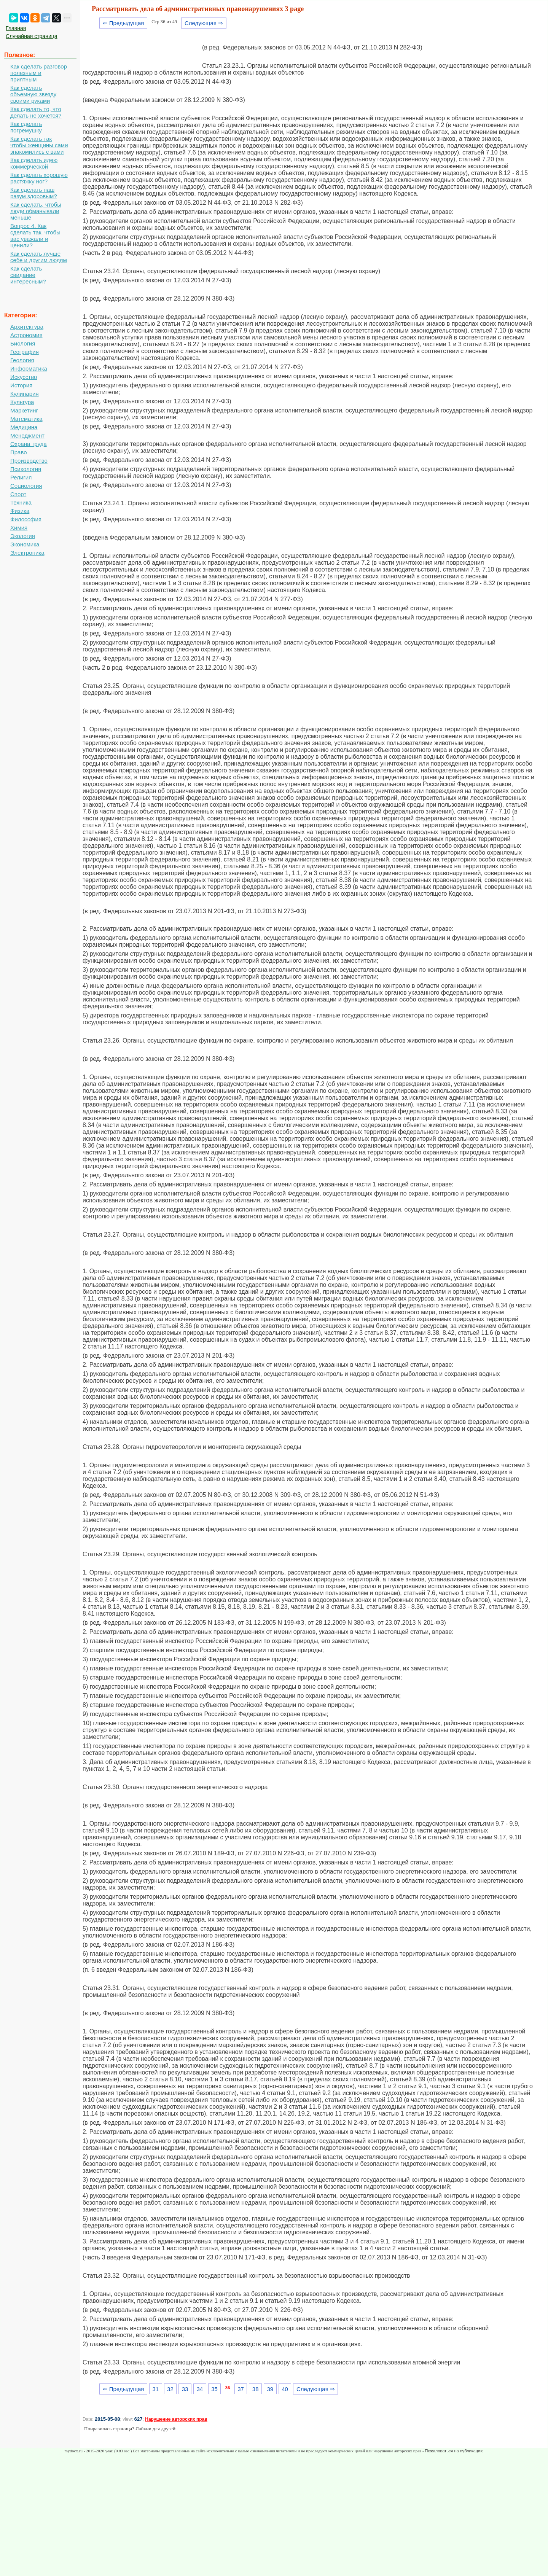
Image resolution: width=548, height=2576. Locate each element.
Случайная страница (31, 36)
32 (170, 2389)
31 (155, 2389)
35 (214, 2389)
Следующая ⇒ (204, 23)
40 (285, 2389)
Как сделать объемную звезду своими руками (33, 94)
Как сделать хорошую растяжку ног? (39, 178)
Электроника (27, 552)
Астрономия (26, 335)
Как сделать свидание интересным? (28, 275)
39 (270, 2389)
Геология (22, 360)
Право (18, 452)
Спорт (18, 494)
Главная (16, 28)
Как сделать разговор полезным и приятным (38, 73)
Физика (19, 511)
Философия (25, 519)
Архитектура (26, 326)
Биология (22, 343)
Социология (26, 485)
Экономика (24, 544)
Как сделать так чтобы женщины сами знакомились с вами (39, 145)
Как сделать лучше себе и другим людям (38, 256)
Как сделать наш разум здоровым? (33, 192)
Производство (29, 460)
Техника (21, 502)
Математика (26, 419)
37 (240, 2389)
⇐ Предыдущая (123, 23)
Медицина (23, 427)
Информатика (28, 368)
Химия (18, 527)
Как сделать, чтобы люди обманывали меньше (35, 211)
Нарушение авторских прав (176, 2419)
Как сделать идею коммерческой (33, 163)
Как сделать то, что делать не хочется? (36, 112)
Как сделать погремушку (26, 127)
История (21, 385)
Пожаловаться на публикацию (454, 2451)
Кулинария (24, 393)
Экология (22, 536)
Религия (21, 477)
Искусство (23, 377)
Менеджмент (27, 435)
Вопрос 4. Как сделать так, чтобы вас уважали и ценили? (35, 235)
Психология (25, 469)
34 (199, 2389)
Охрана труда (28, 444)
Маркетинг (24, 410)
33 (185, 2389)
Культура (22, 402)
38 (255, 2389)
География (24, 352)
